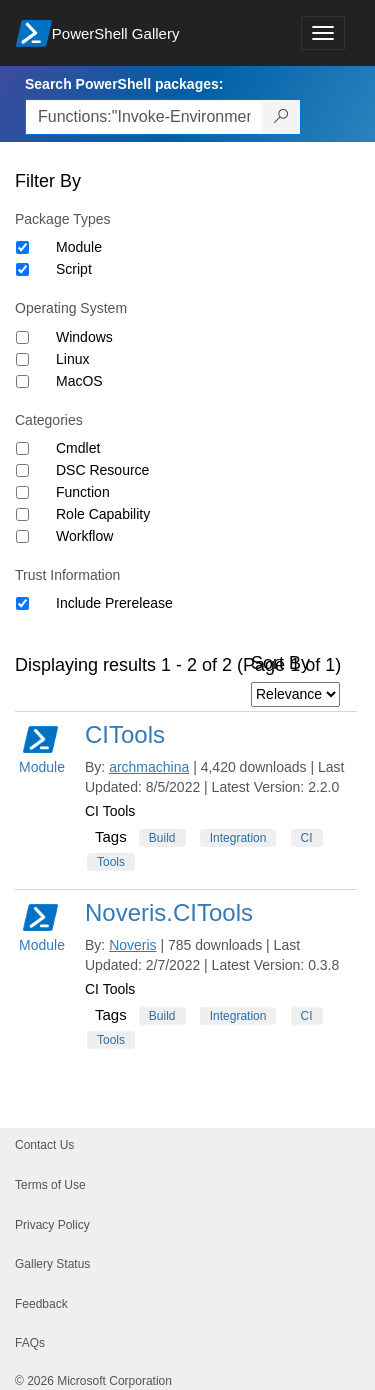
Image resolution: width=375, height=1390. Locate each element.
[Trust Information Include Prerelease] (22, 603)
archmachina (149, 767)
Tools (111, 862)
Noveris (132, 945)
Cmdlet (78, 448)
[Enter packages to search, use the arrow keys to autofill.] (144, 117)
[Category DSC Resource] (22, 470)
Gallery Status (52, 1264)
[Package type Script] (22, 269)
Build (162, 838)
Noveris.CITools (169, 912)
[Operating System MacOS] (22, 381)
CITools (125, 734)
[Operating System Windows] (22, 337)
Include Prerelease (114, 603)
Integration (238, 838)
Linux (72, 359)
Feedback (41, 1304)
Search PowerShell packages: (124, 84)
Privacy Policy (52, 1225)
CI (307, 838)
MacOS (79, 381)
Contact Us (44, 1145)
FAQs (30, 1343)
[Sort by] (295, 694)
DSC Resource (102, 470)
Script (74, 269)
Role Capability (103, 514)
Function (83, 492)
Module (79, 247)
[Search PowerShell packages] (281, 117)
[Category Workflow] (22, 536)
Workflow (84, 536)
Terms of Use (50, 1185)
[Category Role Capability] (22, 514)
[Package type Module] (22, 247)
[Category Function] (22, 492)
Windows (84, 337)
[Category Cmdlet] (22, 448)
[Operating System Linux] (22, 359)
